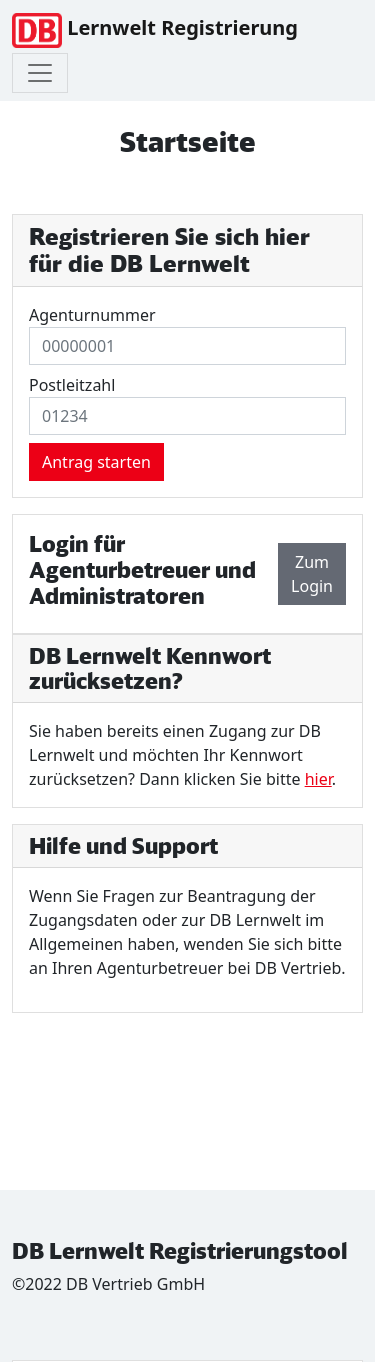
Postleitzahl (72, 385)
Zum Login (312, 574)
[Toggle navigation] (40, 73)
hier (318, 779)
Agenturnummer (92, 315)
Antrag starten (96, 462)
